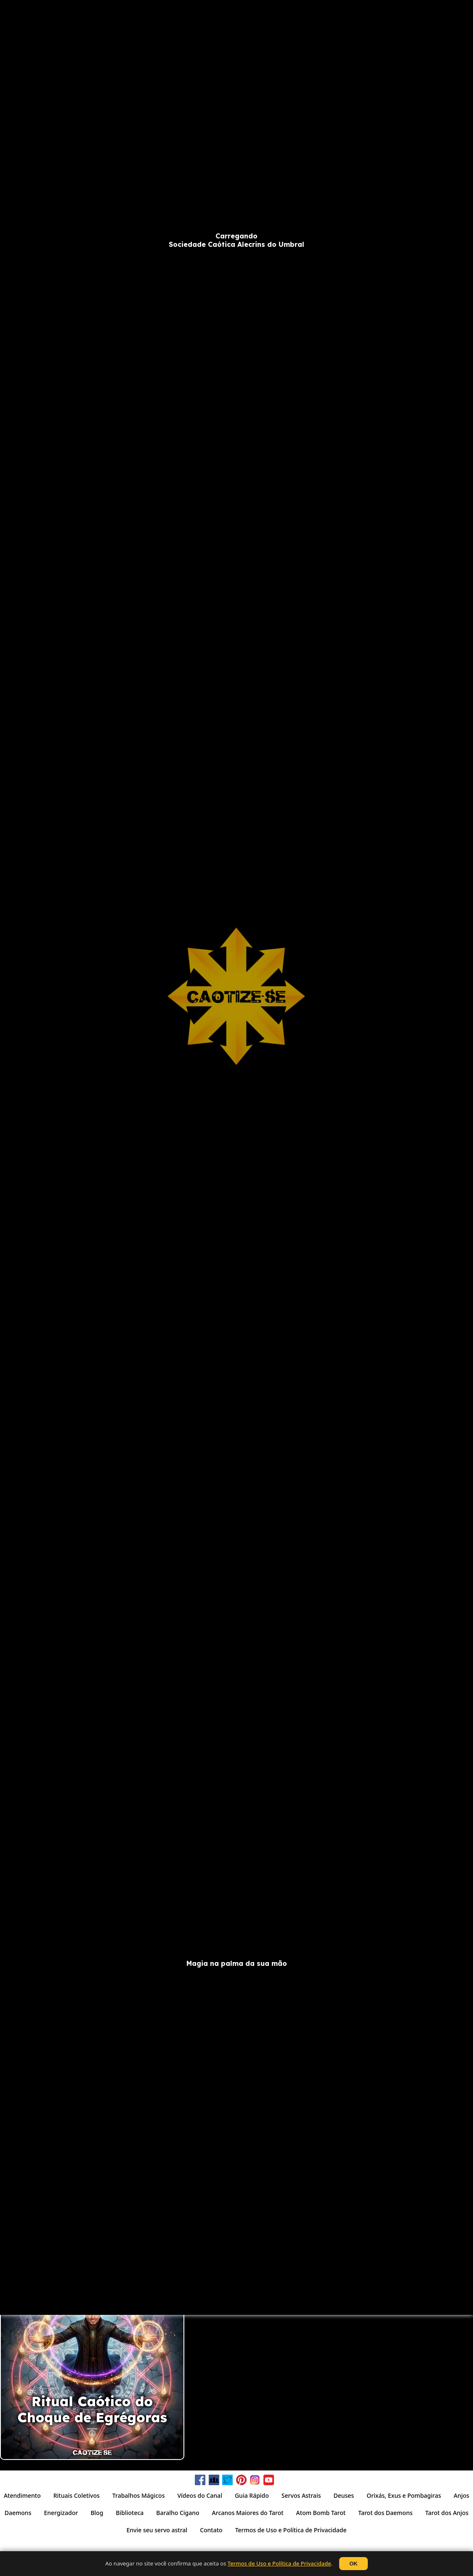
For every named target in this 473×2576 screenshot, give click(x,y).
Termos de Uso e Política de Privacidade (279, 2563)
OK (353, 2563)
